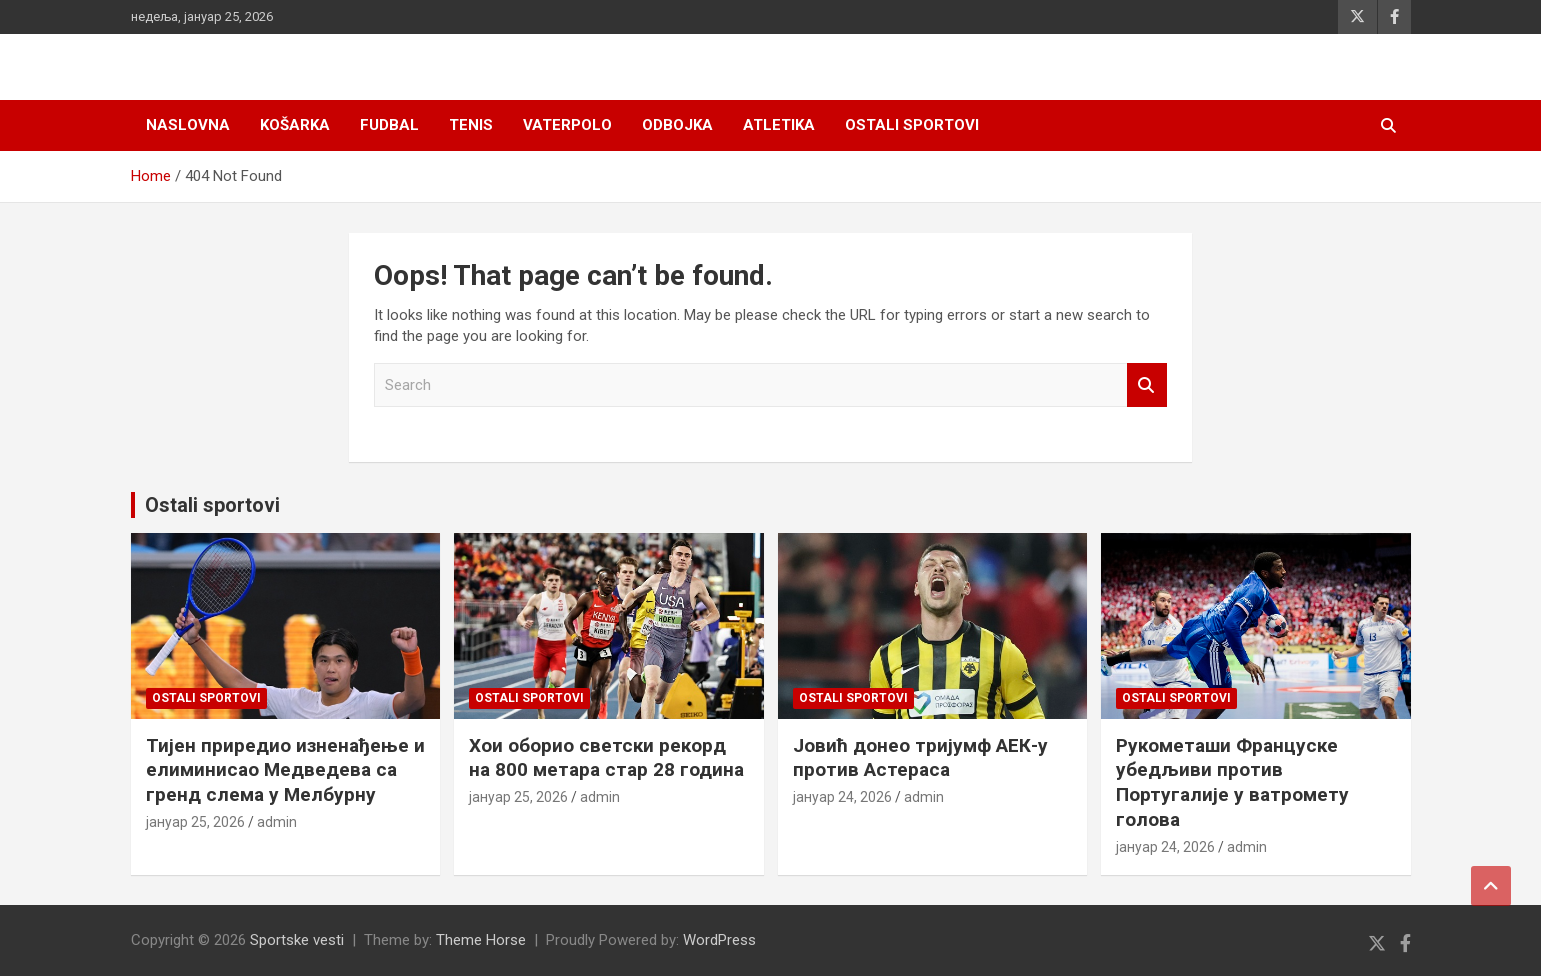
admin (277, 822)
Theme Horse (481, 940)
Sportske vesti (297, 940)
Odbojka (677, 125)
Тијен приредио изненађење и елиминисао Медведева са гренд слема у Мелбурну (285, 770)
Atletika (779, 125)
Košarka (295, 125)
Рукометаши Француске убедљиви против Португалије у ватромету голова (1232, 782)
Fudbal (389, 125)
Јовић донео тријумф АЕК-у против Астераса (920, 758)
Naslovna (188, 125)
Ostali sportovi (912, 125)
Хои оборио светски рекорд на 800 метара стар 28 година (606, 758)
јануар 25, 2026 (195, 822)
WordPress (719, 940)
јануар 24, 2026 (842, 797)
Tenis (471, 125)
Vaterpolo (567, 125)
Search (1147, 385)
